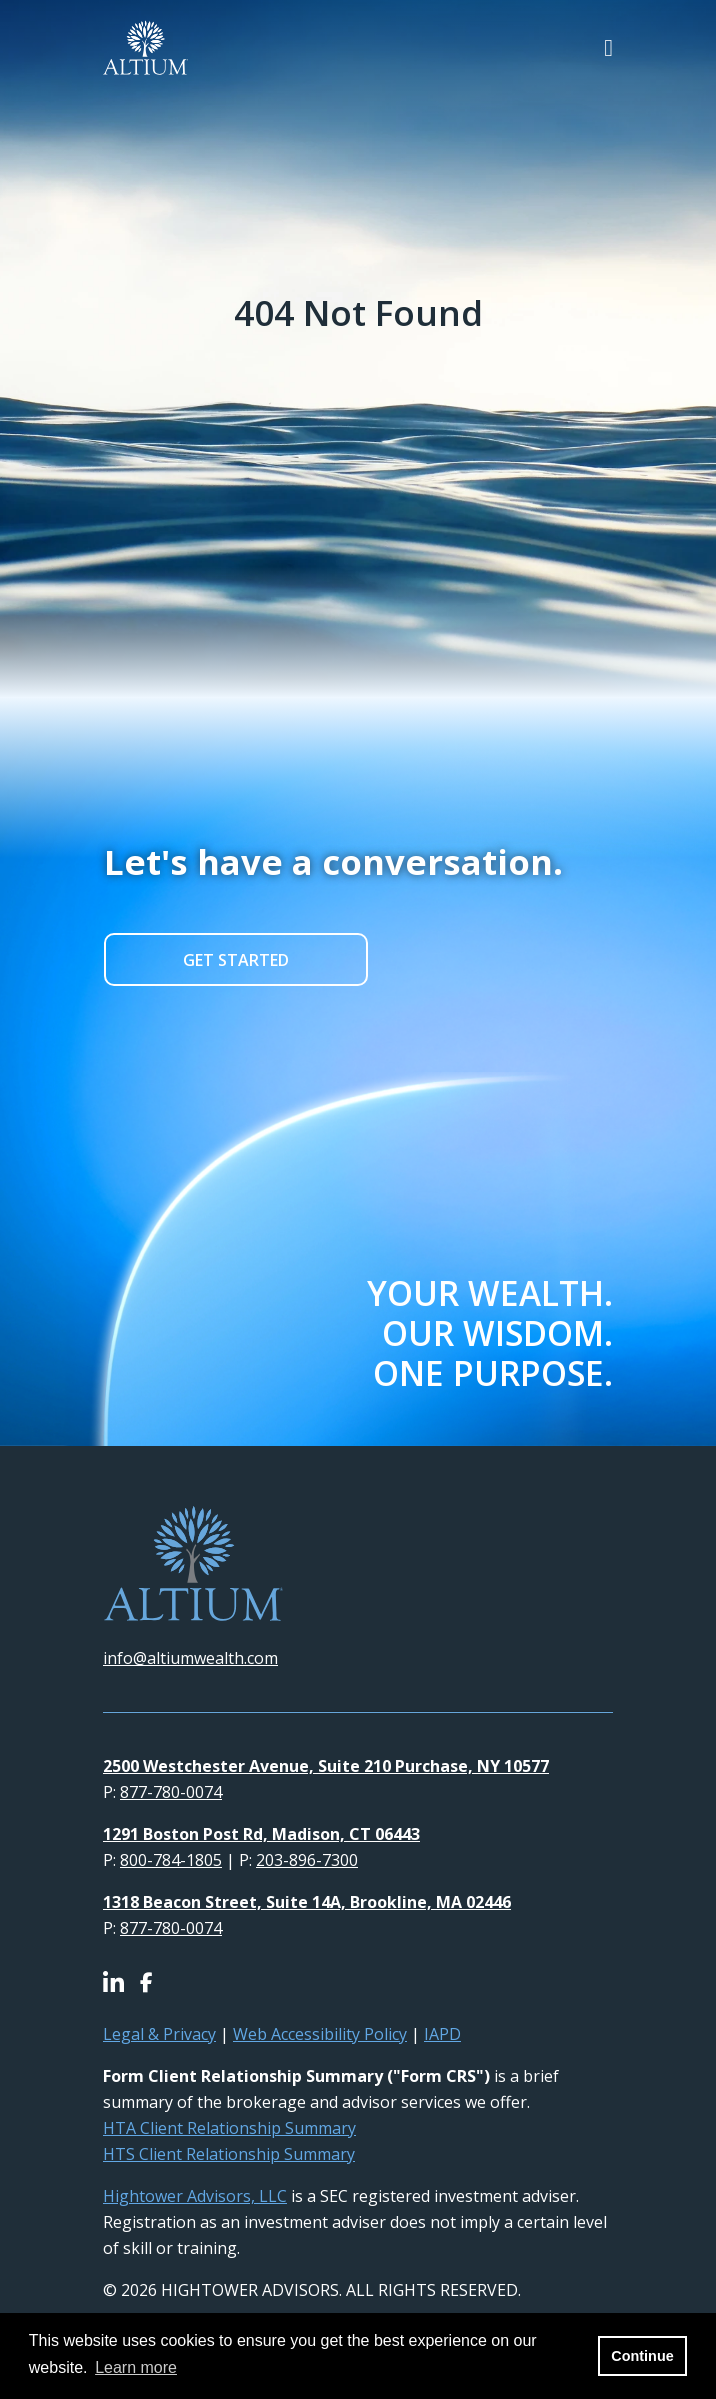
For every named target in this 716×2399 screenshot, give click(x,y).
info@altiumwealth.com (190, 1658)
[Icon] (121, 1984)
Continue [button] (642, 2356)
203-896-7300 (307, 1860)
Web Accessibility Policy (320, 2034)
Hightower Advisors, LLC (195, 2196)
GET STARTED (236, 960)
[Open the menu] (608, 47)
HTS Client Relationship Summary (229, 2154)
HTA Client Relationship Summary (229, 2128)
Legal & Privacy (159, 2034)
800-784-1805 (171, 1860)
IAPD (442, 2034)
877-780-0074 (171, 1792)
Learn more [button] (136, 2367)
